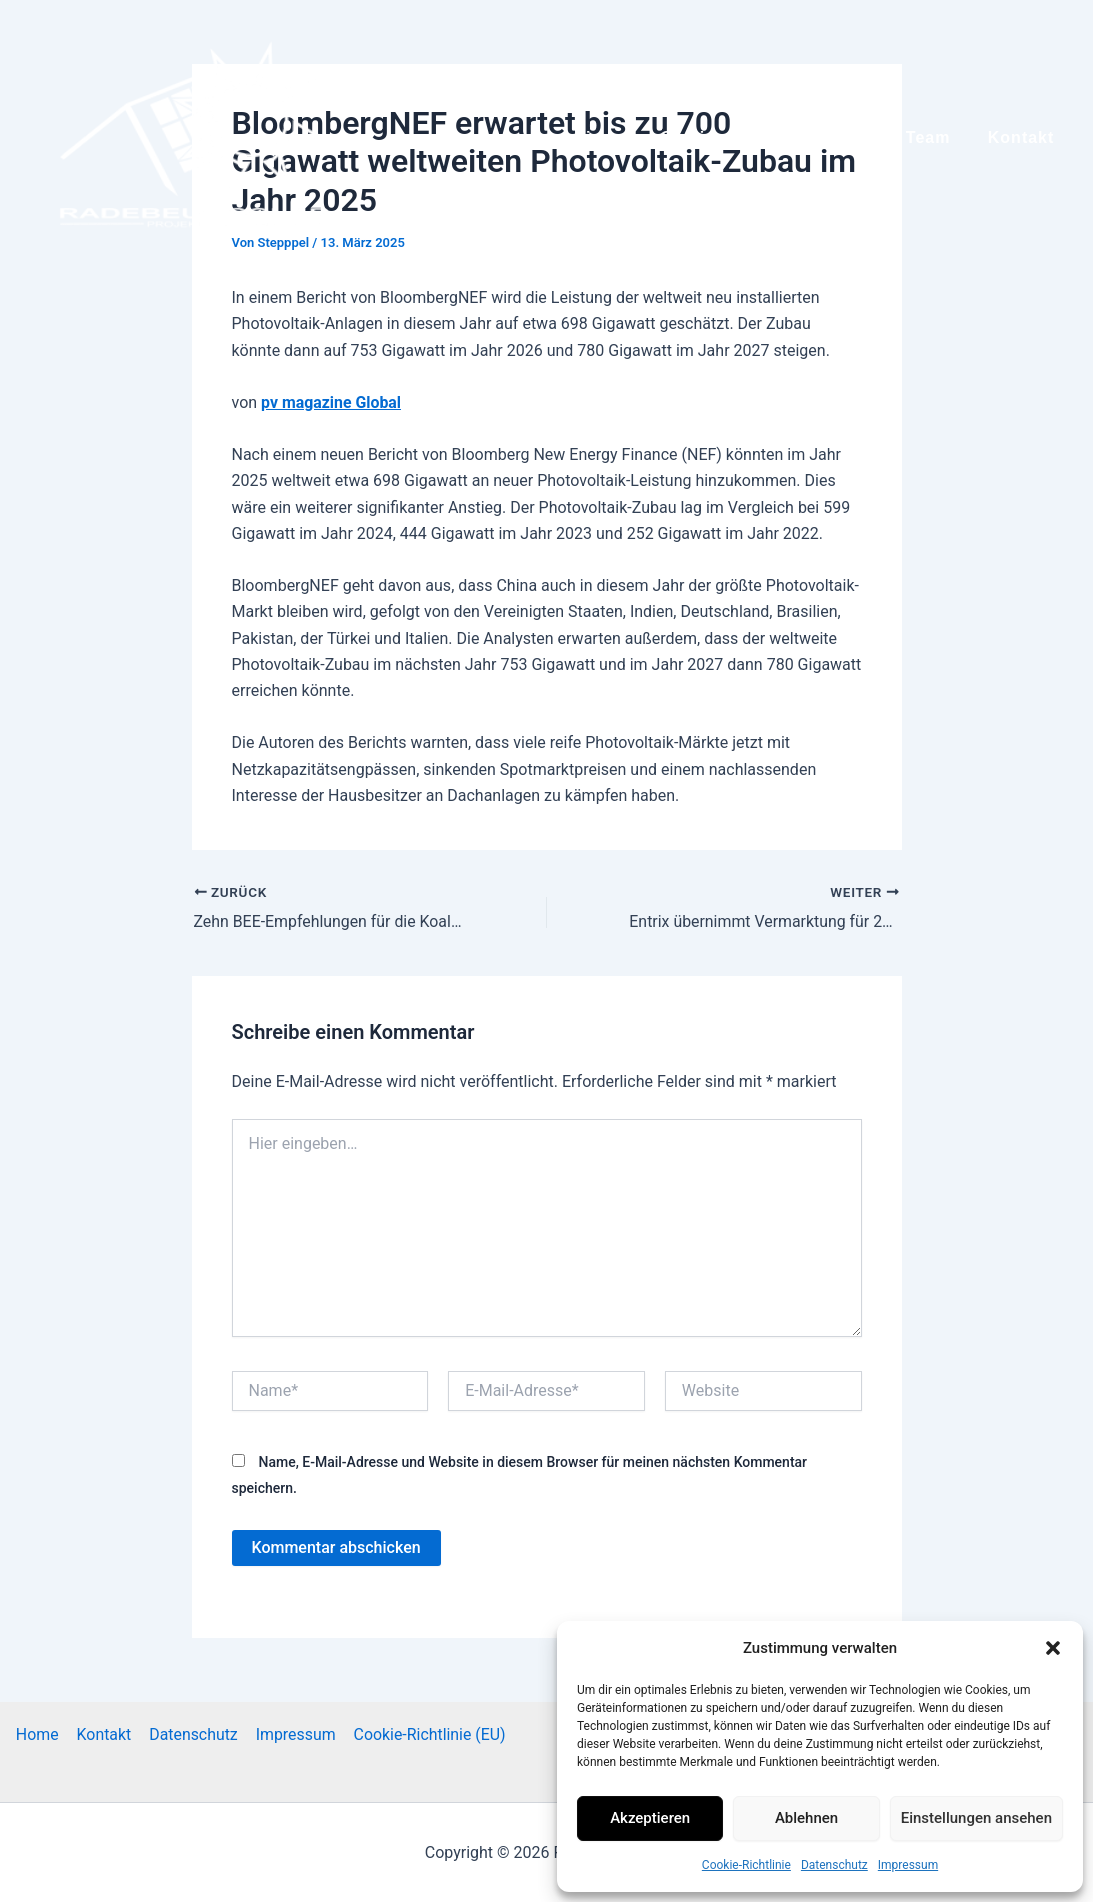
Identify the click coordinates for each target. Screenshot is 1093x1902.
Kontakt (104, 1733)
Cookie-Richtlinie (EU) (426, 1733)
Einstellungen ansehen (976, 1818)
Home (39, 1733)
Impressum (908, 1865)
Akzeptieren (650, 1818)
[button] (1053, 1648)
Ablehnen (806, 1818)
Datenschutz (834, 1865)
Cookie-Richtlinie (746, 1865)
